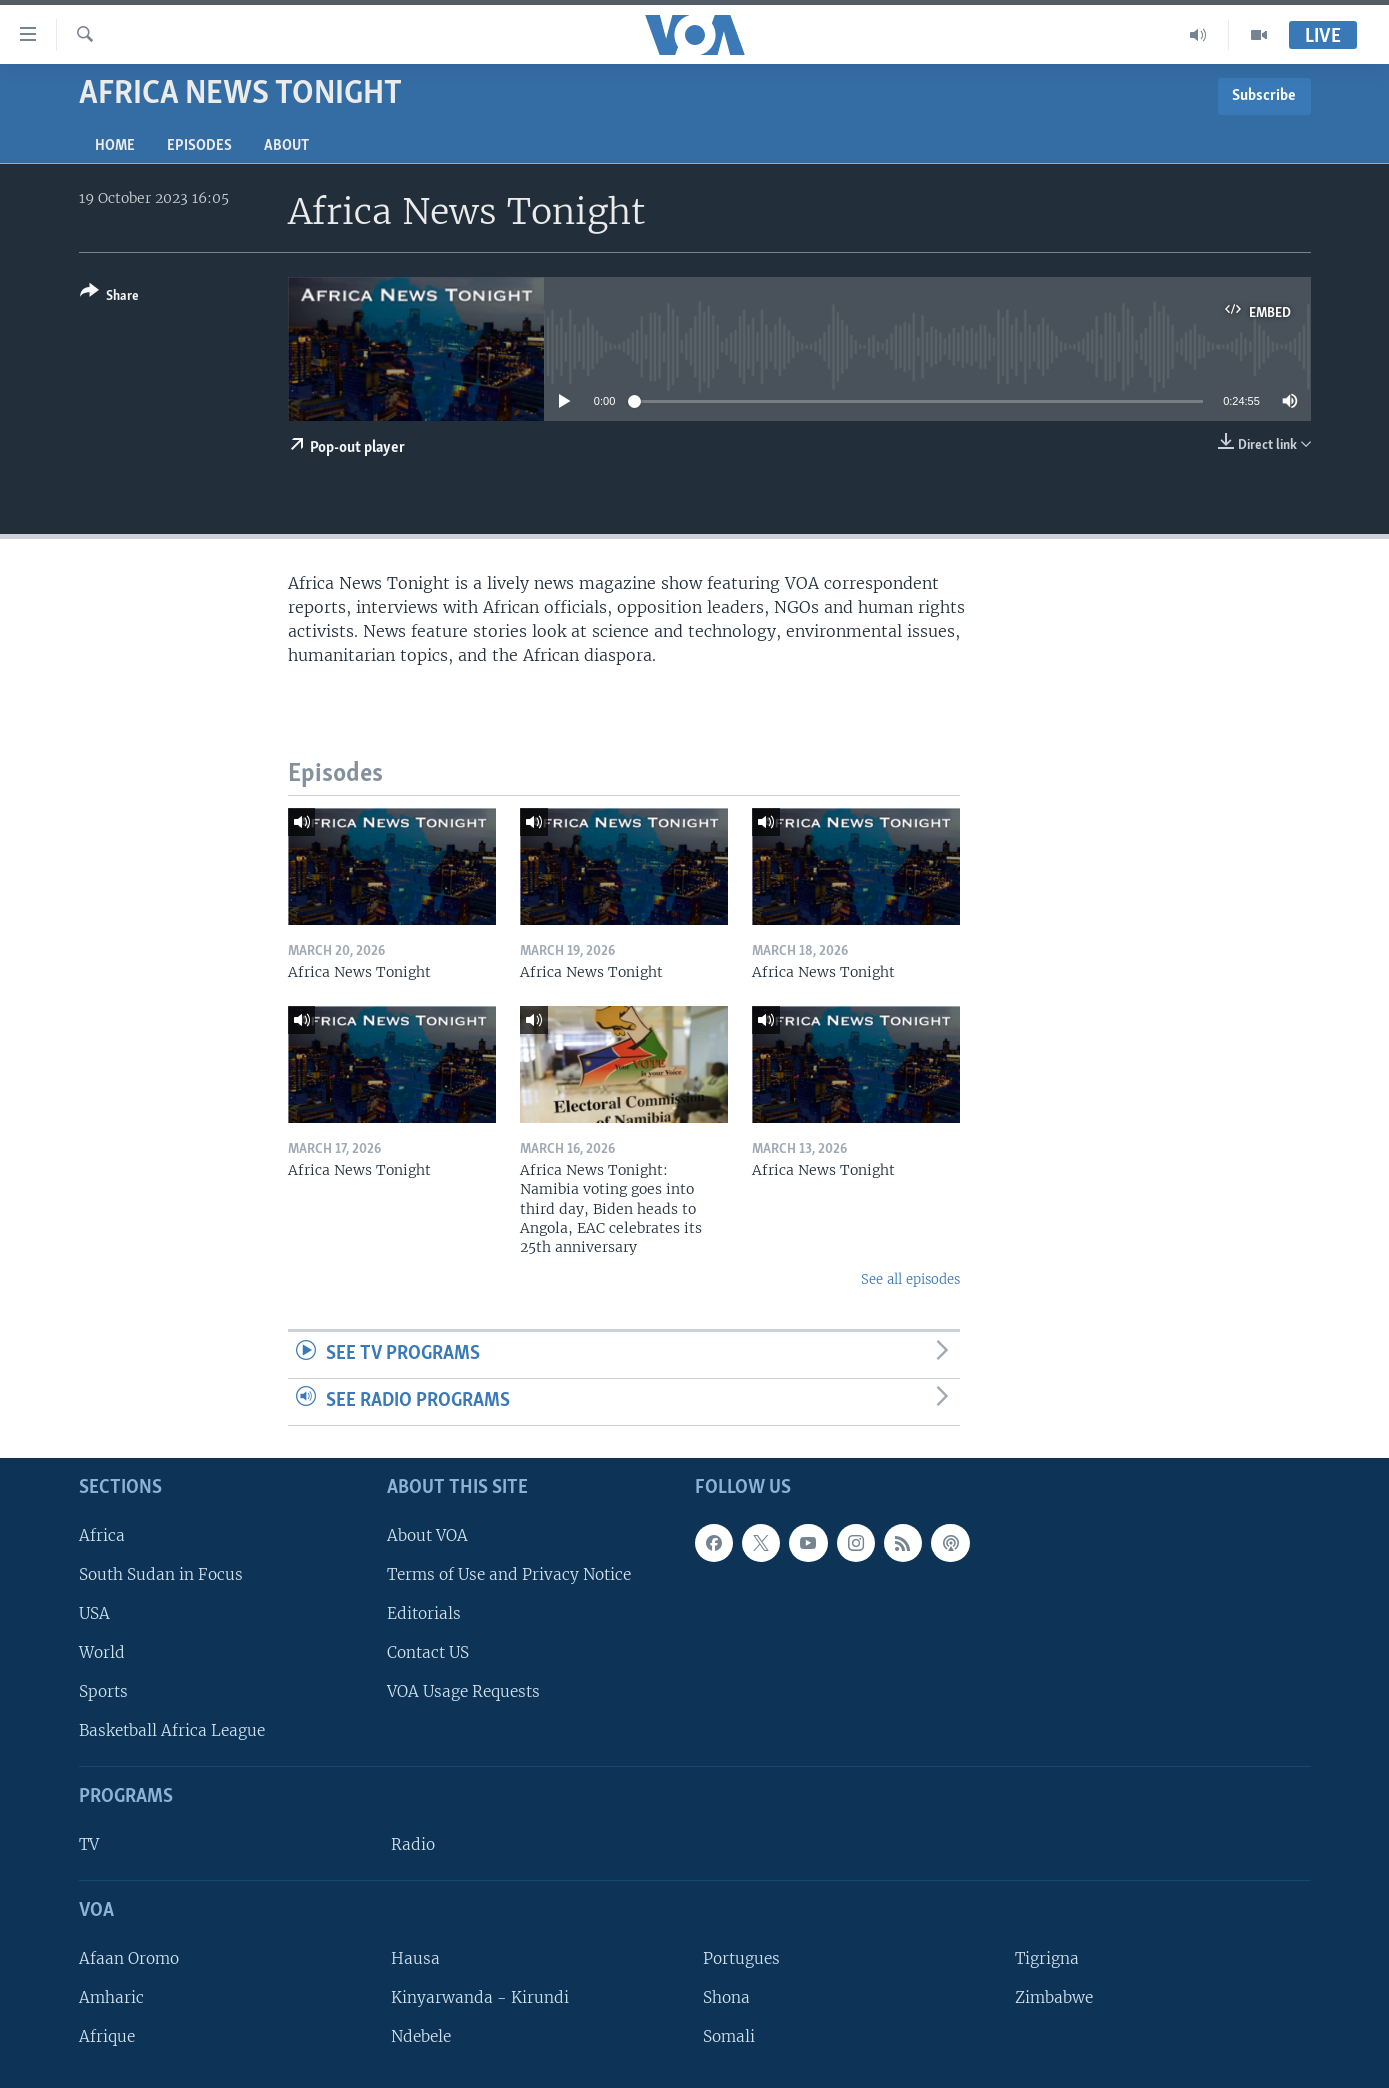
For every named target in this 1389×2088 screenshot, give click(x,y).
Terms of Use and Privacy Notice (509, 1573)
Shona (726, 1997)
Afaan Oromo (129, 1957)
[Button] (109, 297)
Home (115, 146)
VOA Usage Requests (463, 1691)
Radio (413, 1844)
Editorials (424, 1613)
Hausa (415, 1957)
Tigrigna (1047, 1957)
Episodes (199, 146)
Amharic (111, 1997)
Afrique (107, 2036)
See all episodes (910, 1279)
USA (94, 1613)
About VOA (427, 1534)
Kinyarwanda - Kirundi (480, 1997)
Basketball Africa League (172, 1730)
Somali (729, 2036)
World (102, 1652)
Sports (103, 1691)
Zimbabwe (1054, 1997)
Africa (102, 1534)
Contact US (428, 1652)
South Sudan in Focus (161, 1573)
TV (89, 1844)
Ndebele (421, 2036)
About (286, 146)
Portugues (741, 1957)
